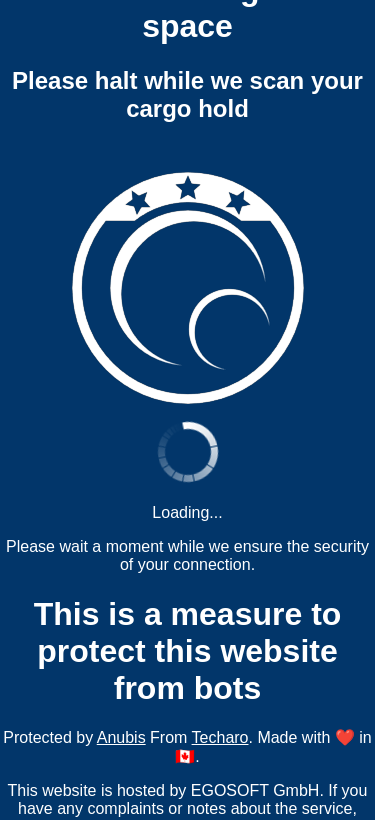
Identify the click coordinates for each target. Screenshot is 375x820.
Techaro (220, 737)
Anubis (121, 737)
